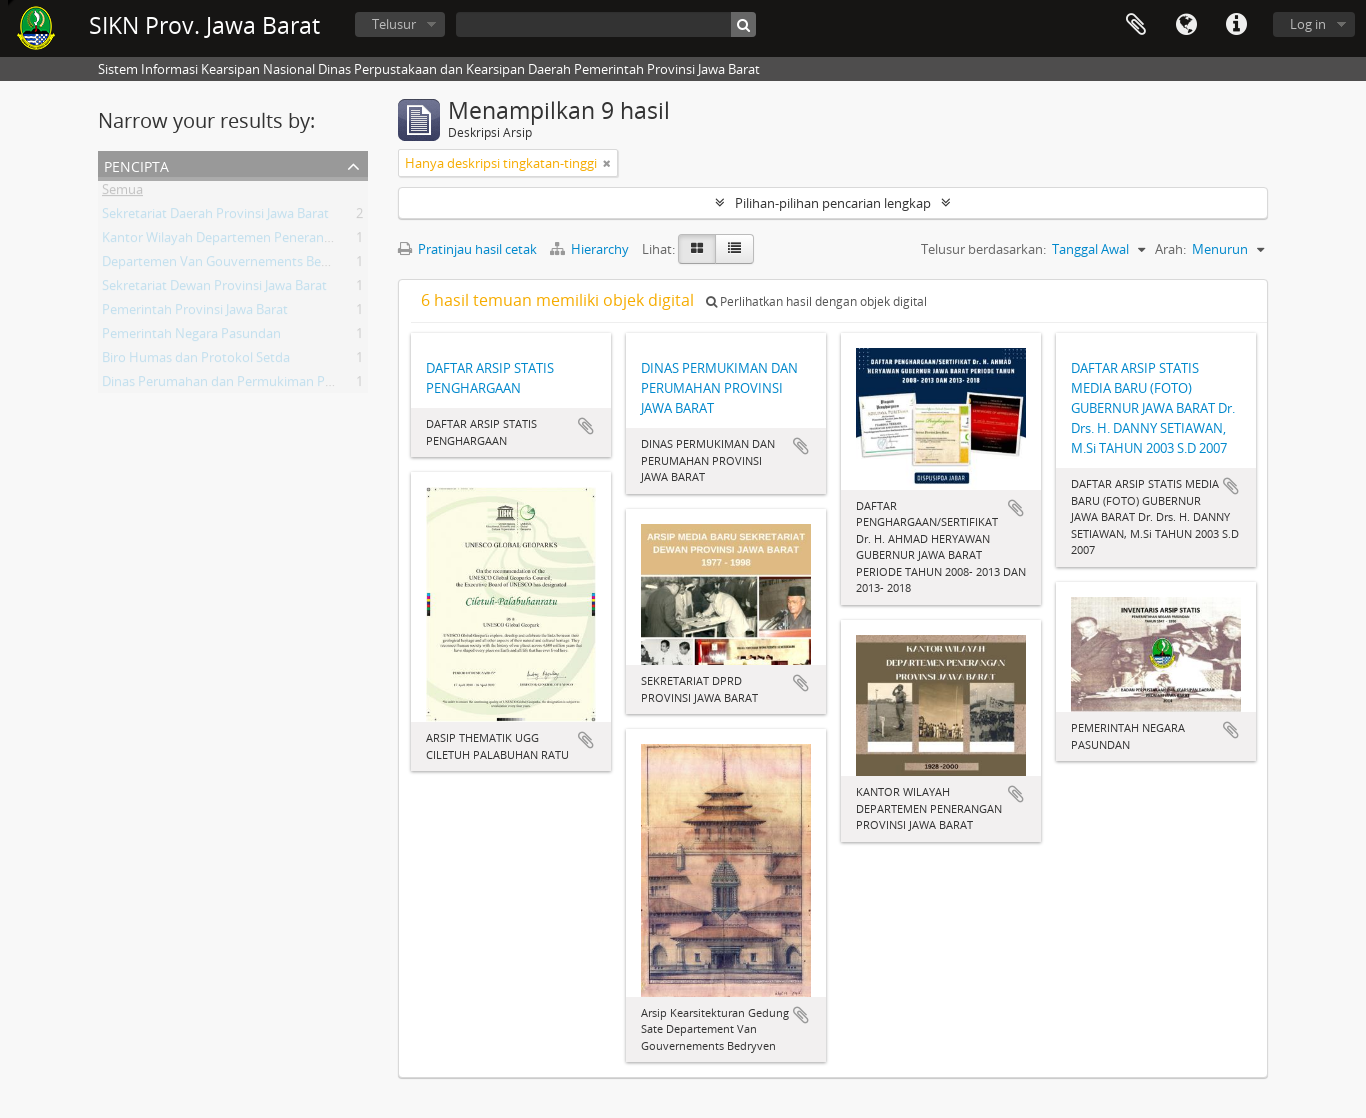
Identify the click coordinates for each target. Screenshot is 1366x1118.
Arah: (1170, 249)
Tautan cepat (1236, 25)
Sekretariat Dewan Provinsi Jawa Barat (214, 289)
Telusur (394, 24)
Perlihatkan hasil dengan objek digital (816, 301)
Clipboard (1136, 25)
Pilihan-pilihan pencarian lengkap (833, 203)
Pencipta (136, 164)
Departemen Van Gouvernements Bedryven (232, 265)
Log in (1308, 24)
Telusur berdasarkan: (983, 249)
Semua (122, 193)
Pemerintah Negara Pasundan (191, 337)
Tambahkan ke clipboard (586, 426)
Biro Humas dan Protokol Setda (196, 361)
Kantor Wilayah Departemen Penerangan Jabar (240, 241)
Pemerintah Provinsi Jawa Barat (195, 313)
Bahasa (1186, 25)
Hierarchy (591, 249)
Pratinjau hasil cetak (467, 249)
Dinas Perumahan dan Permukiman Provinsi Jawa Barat (266, 385)
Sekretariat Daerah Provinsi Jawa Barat (215, 217)
